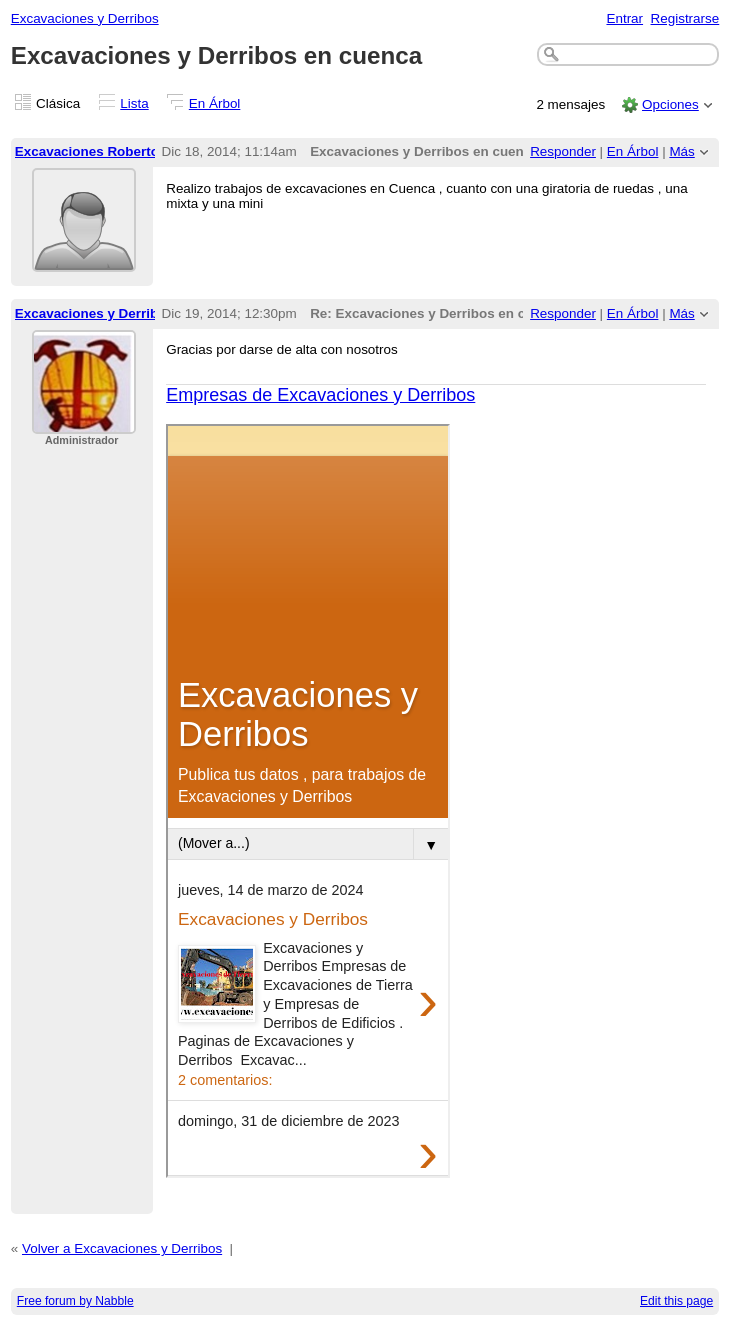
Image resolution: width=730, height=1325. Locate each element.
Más (681, 151)
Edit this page (676, 1301)
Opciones (670, 104)
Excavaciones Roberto (87, 151)
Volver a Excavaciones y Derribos (122, 1248)
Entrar (624, 18)
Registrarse (685, 18)
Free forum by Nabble (75, 1301)
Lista (134, 103)
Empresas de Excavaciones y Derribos (320, 395)
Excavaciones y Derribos (85, 18)
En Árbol (215, 103)
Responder (563, 151)
